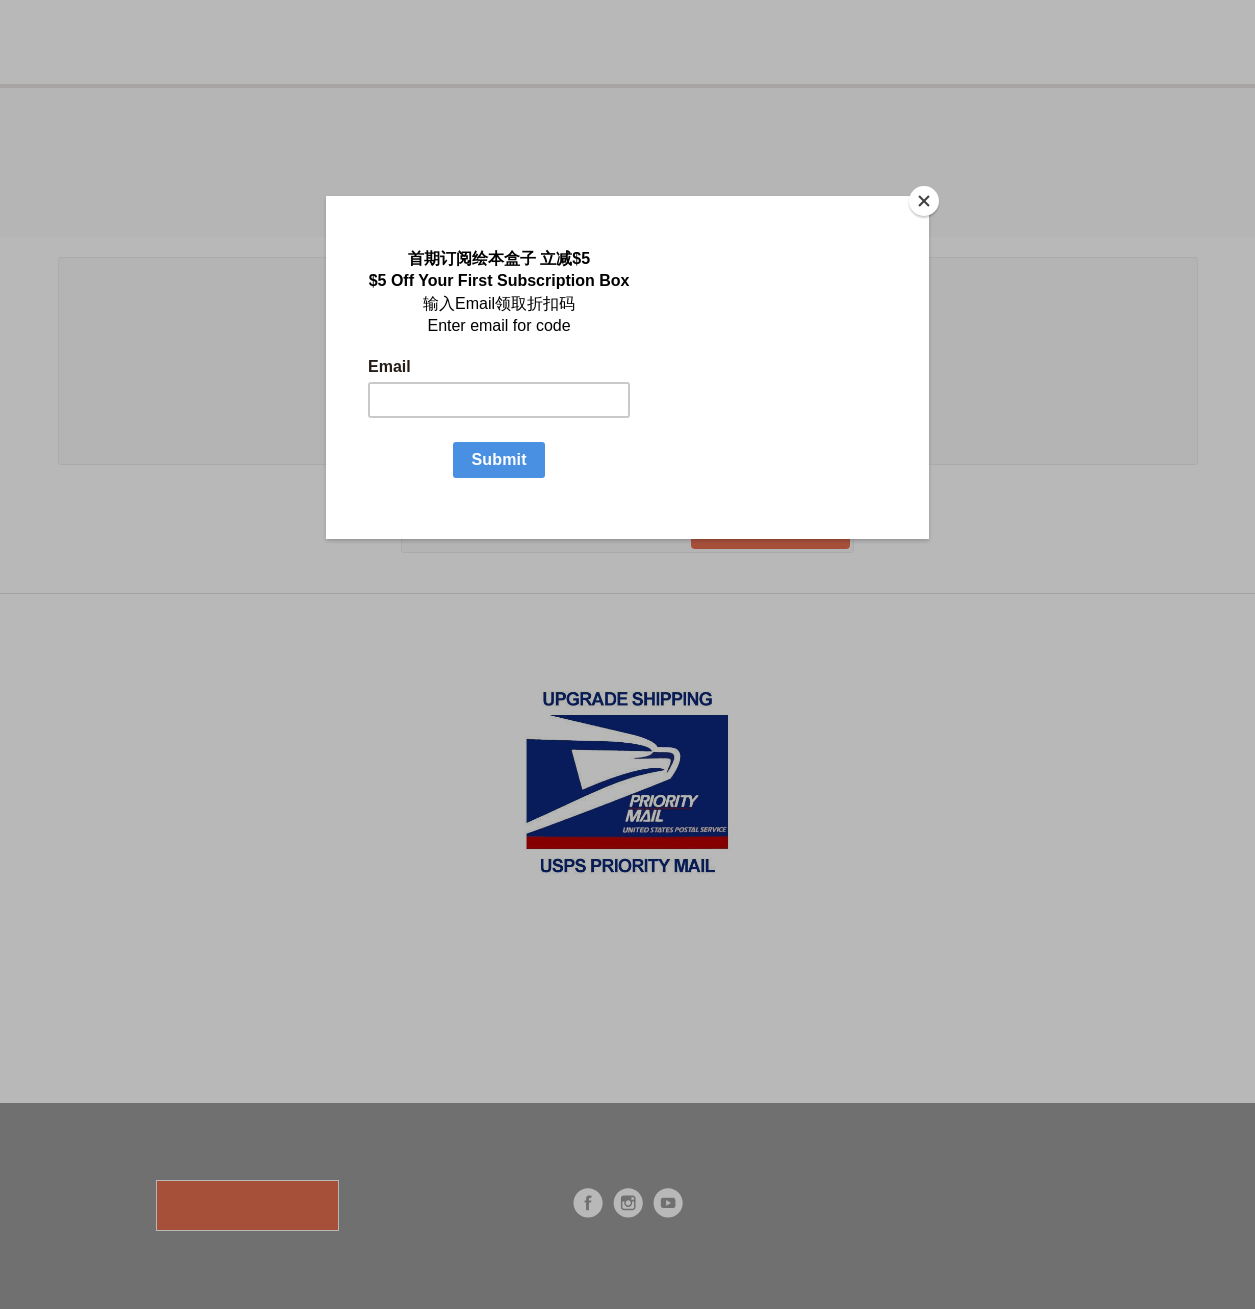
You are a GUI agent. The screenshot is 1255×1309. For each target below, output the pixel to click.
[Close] (924, 201)
